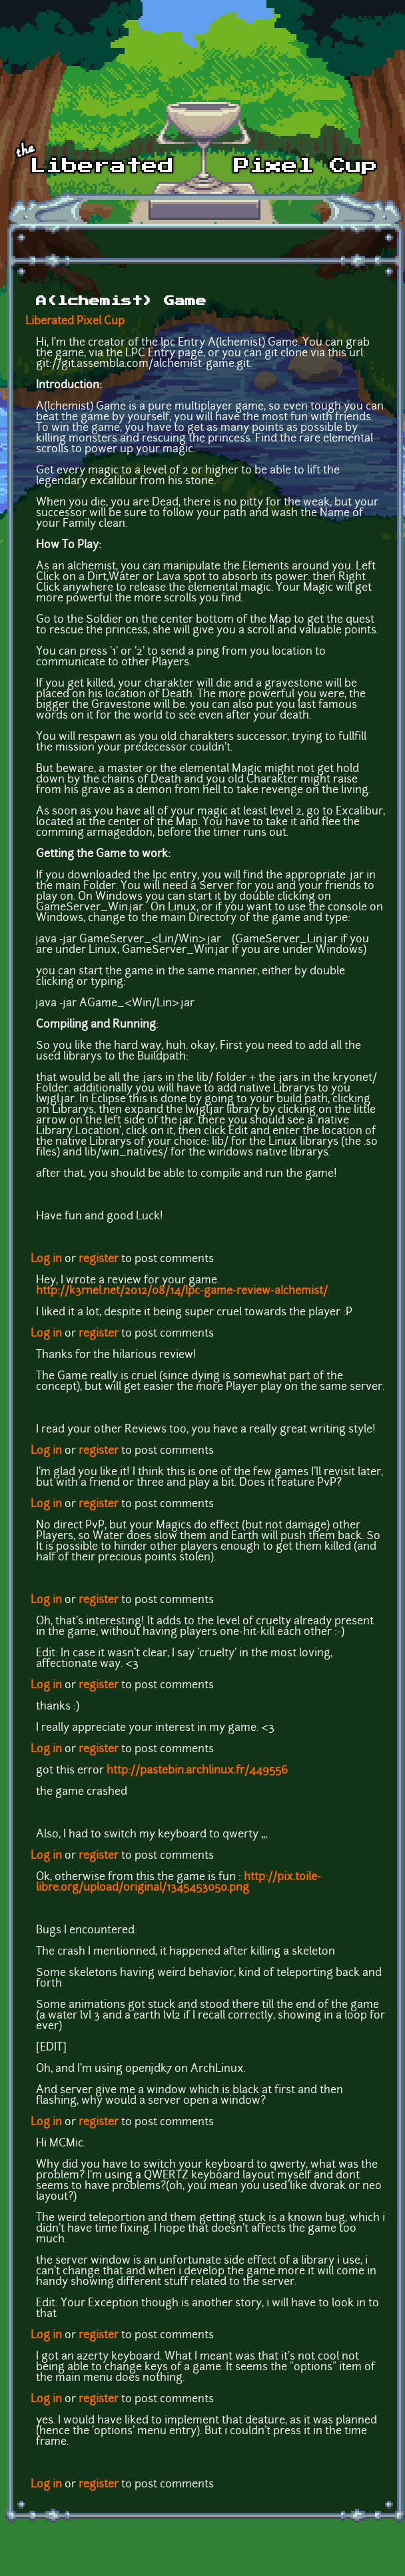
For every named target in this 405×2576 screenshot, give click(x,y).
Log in (46, 1259)
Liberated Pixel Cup (75, 321)
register (99, 1259)
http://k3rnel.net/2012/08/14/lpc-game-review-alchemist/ (182, 1291)
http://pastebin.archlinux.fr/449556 (197, 1771)
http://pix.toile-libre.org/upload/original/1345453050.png (178, 1882)
